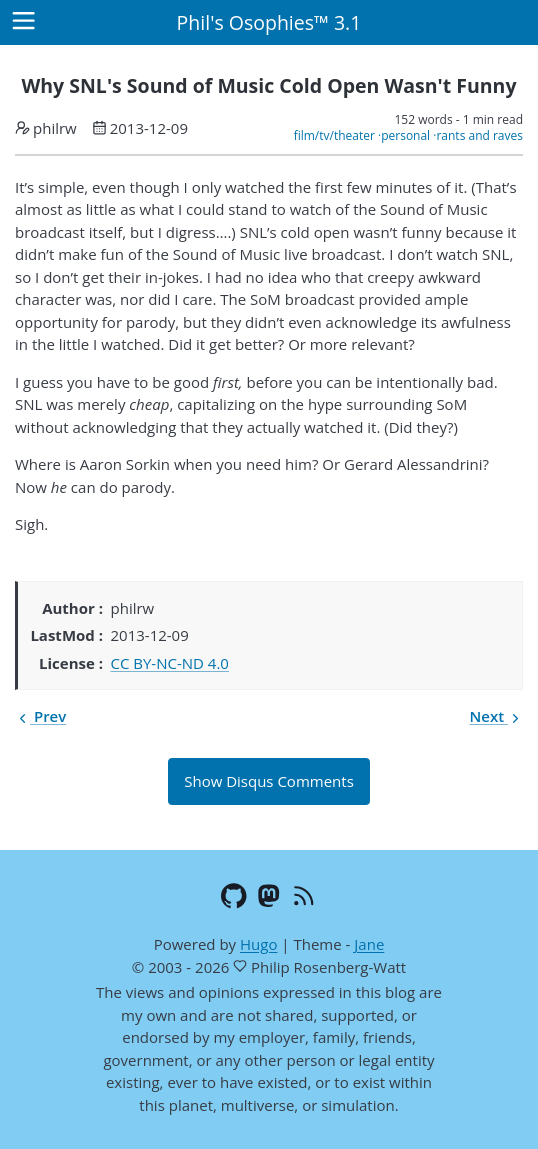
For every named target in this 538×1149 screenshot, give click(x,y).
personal (405, 135)
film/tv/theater (334, 135)
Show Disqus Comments (269, 781)
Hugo (258, 944)
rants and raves (479, 135)
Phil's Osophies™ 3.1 (269, 22)
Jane (369, 944)
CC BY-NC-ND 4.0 (170, 663)
